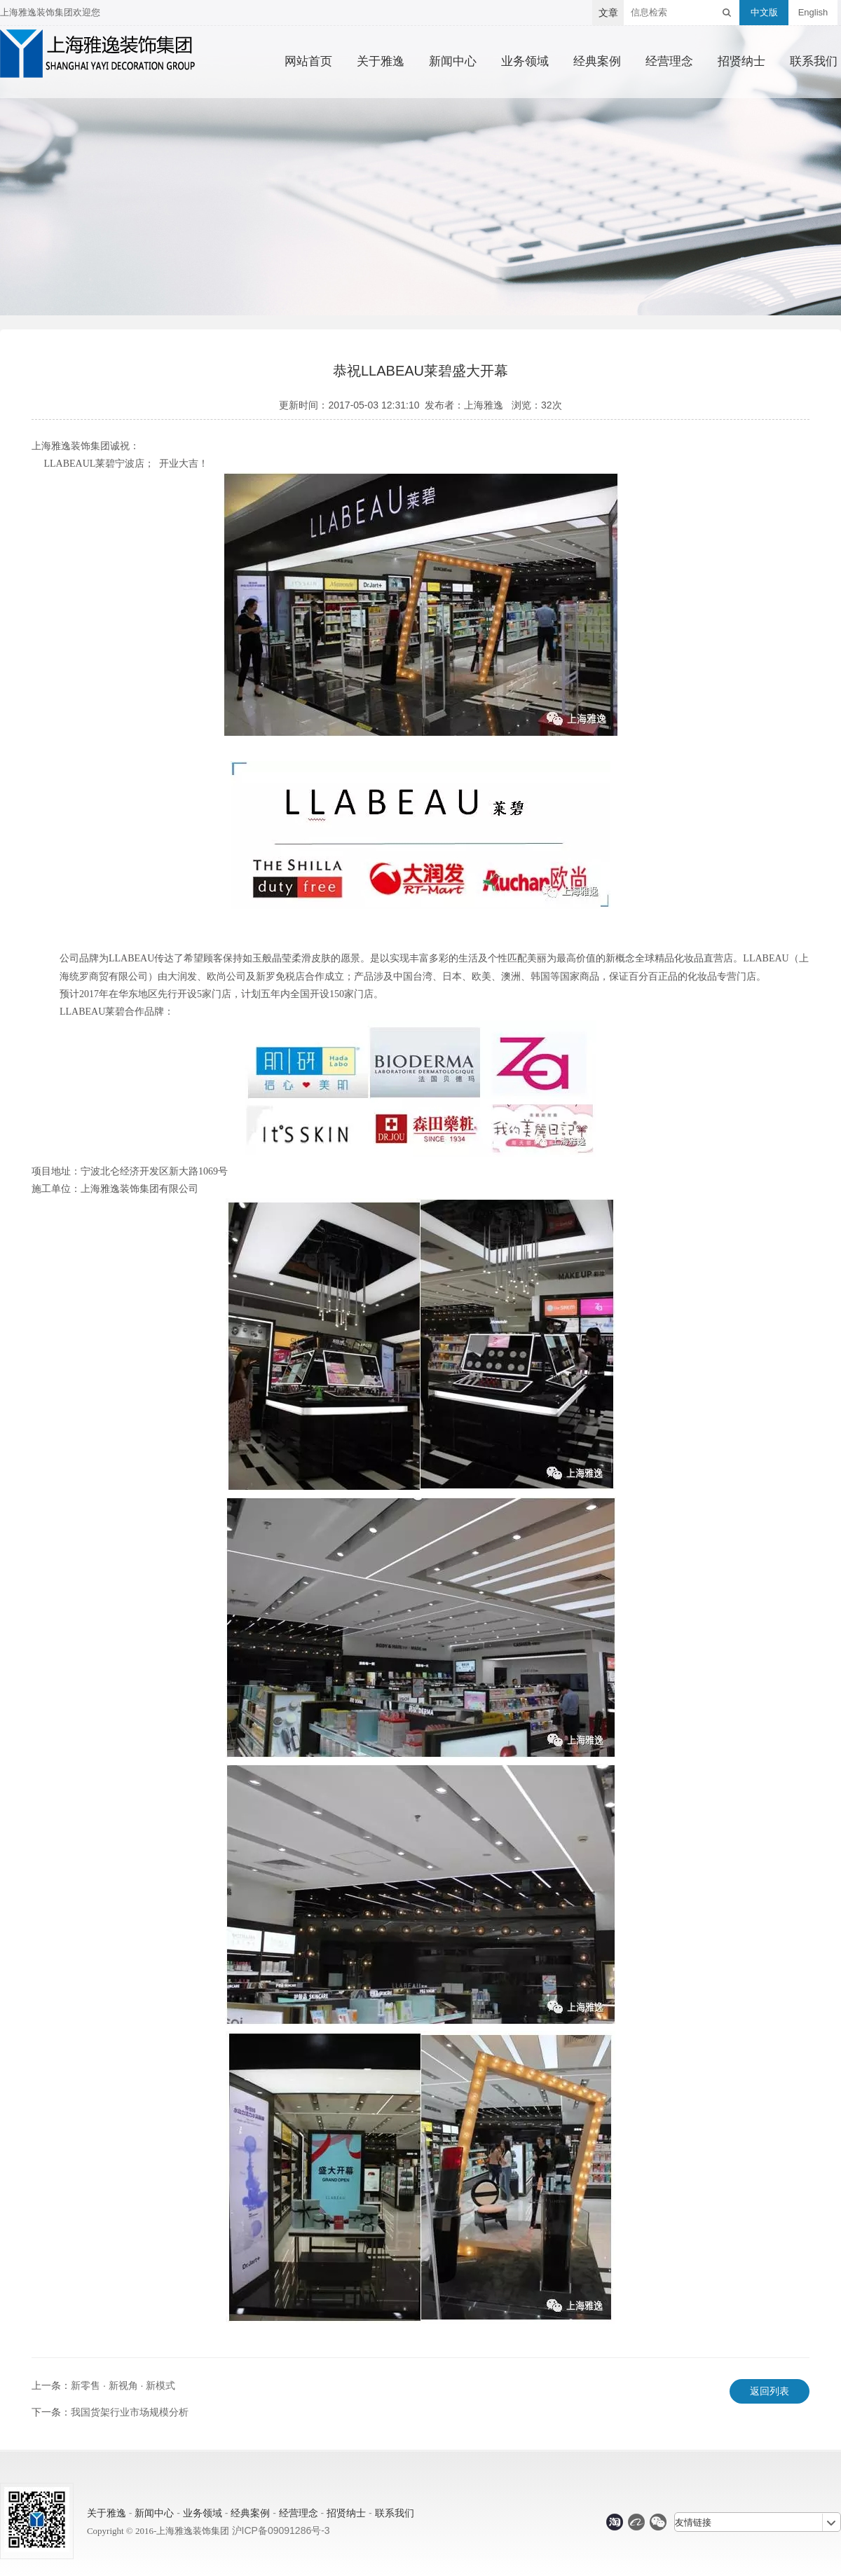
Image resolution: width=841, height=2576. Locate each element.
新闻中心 (453, 61)
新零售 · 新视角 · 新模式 (123, 2385)
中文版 (764, 12)
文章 (608, 12)
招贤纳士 (741, 61)
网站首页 (308, 61)
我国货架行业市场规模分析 (130, 2412)
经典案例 (597, 61)
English (813, 12)
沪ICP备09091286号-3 (281, 2530)
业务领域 (525, 61)
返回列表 (769, 2391)
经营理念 (669, 61)
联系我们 (813, 61)
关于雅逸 (380, 61)
